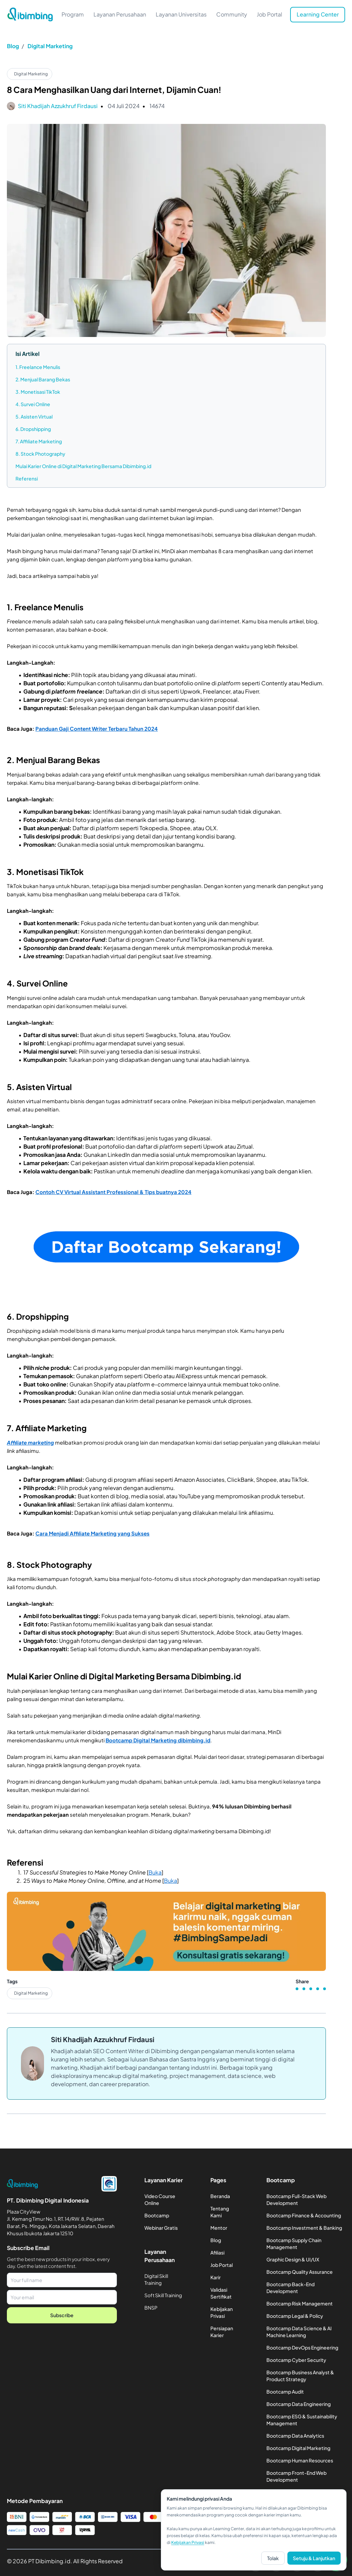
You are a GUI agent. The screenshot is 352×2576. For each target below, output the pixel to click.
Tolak (273, 2558)
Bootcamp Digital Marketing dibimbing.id (158, 1740)
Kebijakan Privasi (187, 2542)
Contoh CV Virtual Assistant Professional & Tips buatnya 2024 (113, 1192)
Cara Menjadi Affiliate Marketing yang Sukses (92, 1533)
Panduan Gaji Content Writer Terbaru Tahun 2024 (96, 728)
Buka (155, 1872)
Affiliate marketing (30, 1442)
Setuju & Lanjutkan (314, 2558)
